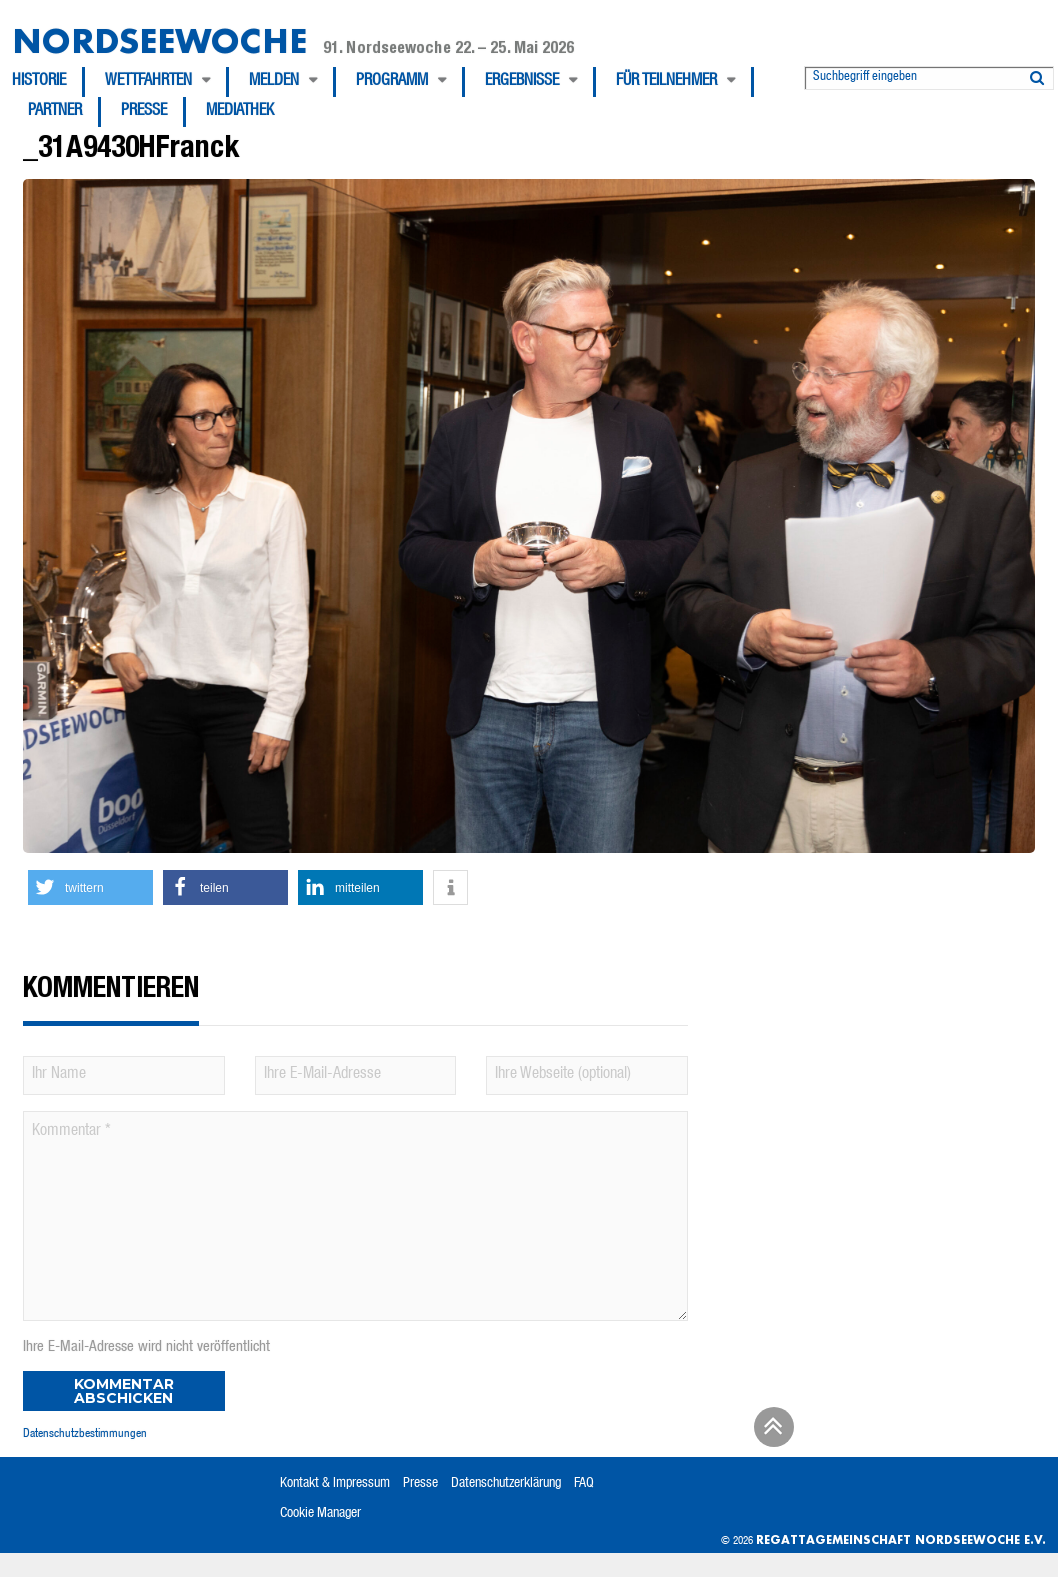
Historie (39, 82)
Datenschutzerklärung (506, 1484)
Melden (274, 82)
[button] (90, 887)
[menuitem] (48, 82)
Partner (55, 112)
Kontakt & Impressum (335, 1484)
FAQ (584, 1484)
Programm (392, 82)
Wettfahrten (148, 82)
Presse (144, 112)
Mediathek (240, 112)
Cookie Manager (320, 1514)
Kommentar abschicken (124, 1391)
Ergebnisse (522, 82)
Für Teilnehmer (666, 82)
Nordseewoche (159, 40)
